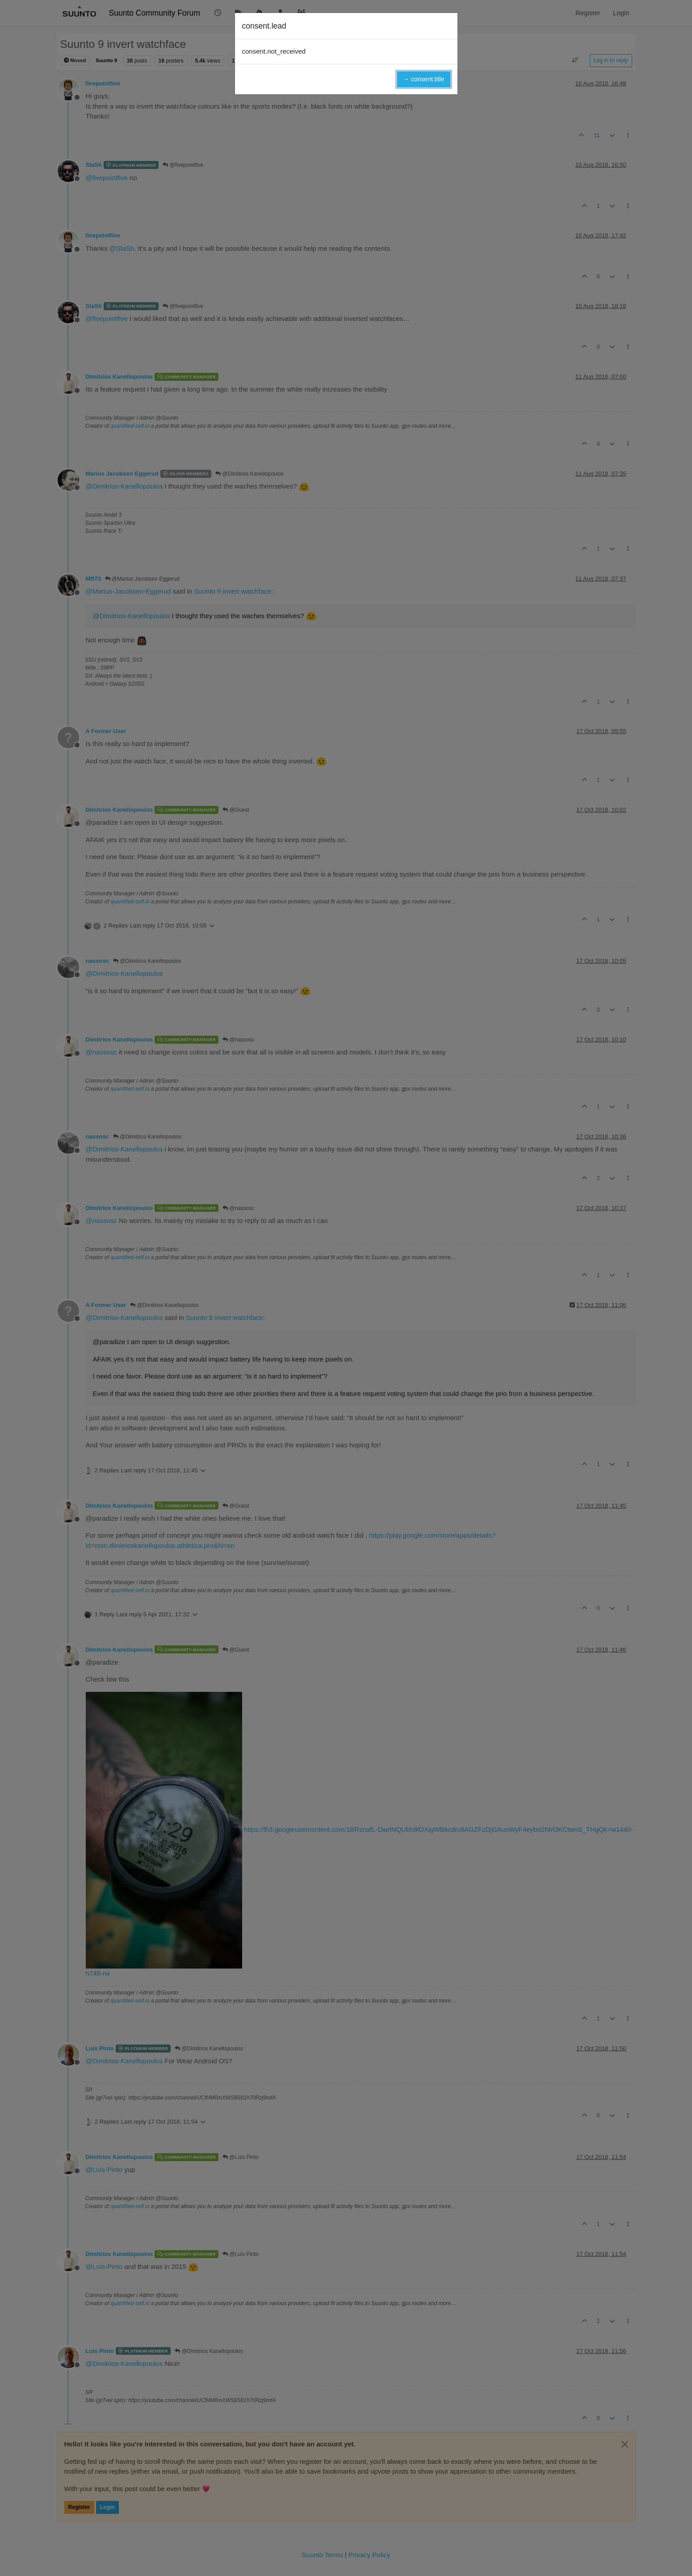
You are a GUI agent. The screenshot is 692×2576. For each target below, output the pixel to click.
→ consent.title (424, 79)
